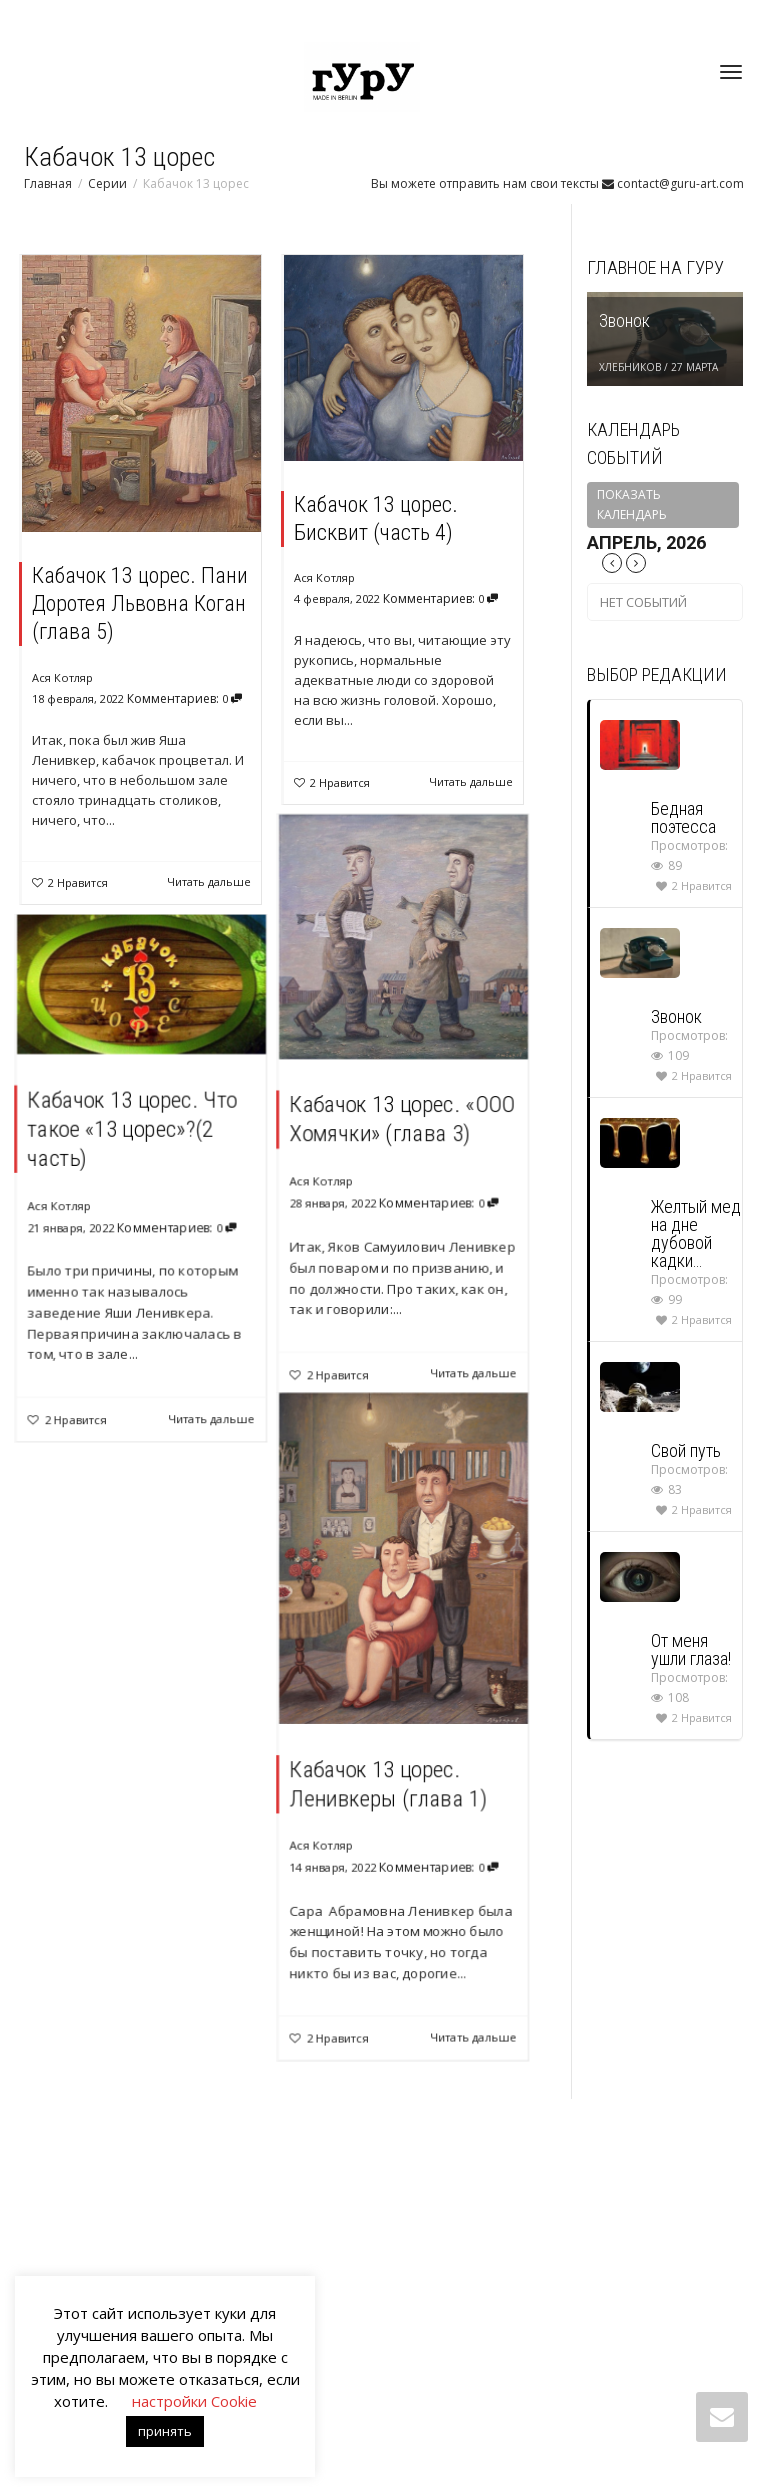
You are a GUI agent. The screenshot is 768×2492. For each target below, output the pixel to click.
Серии (107, 183)
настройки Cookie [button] (194, 2401)
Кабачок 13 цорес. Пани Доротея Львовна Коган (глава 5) (140, 603)
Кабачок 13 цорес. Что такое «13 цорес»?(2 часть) (134, 1136)
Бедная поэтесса (683, 817)
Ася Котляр (62, 677)
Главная (48, 183)
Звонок (624, 320)
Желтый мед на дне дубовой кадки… (696, 1233)
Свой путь (686, 1450)
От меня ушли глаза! (691, 1649)
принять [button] (165, 2431)
